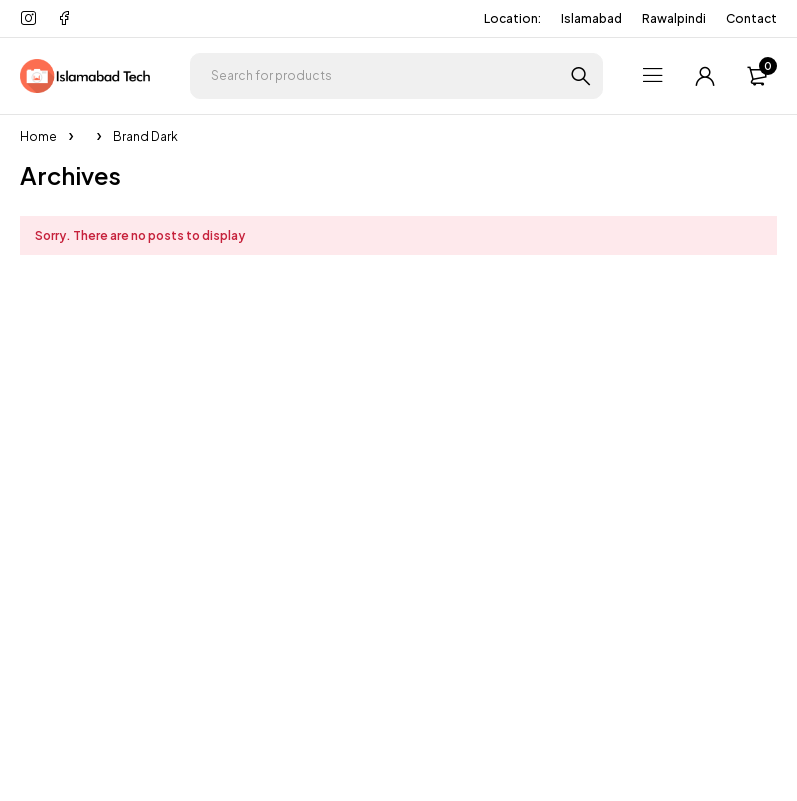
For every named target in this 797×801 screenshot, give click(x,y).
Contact (751, 18)
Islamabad (591, 18)
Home (38, 136)
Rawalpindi (674, 18)
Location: (512, 18)
